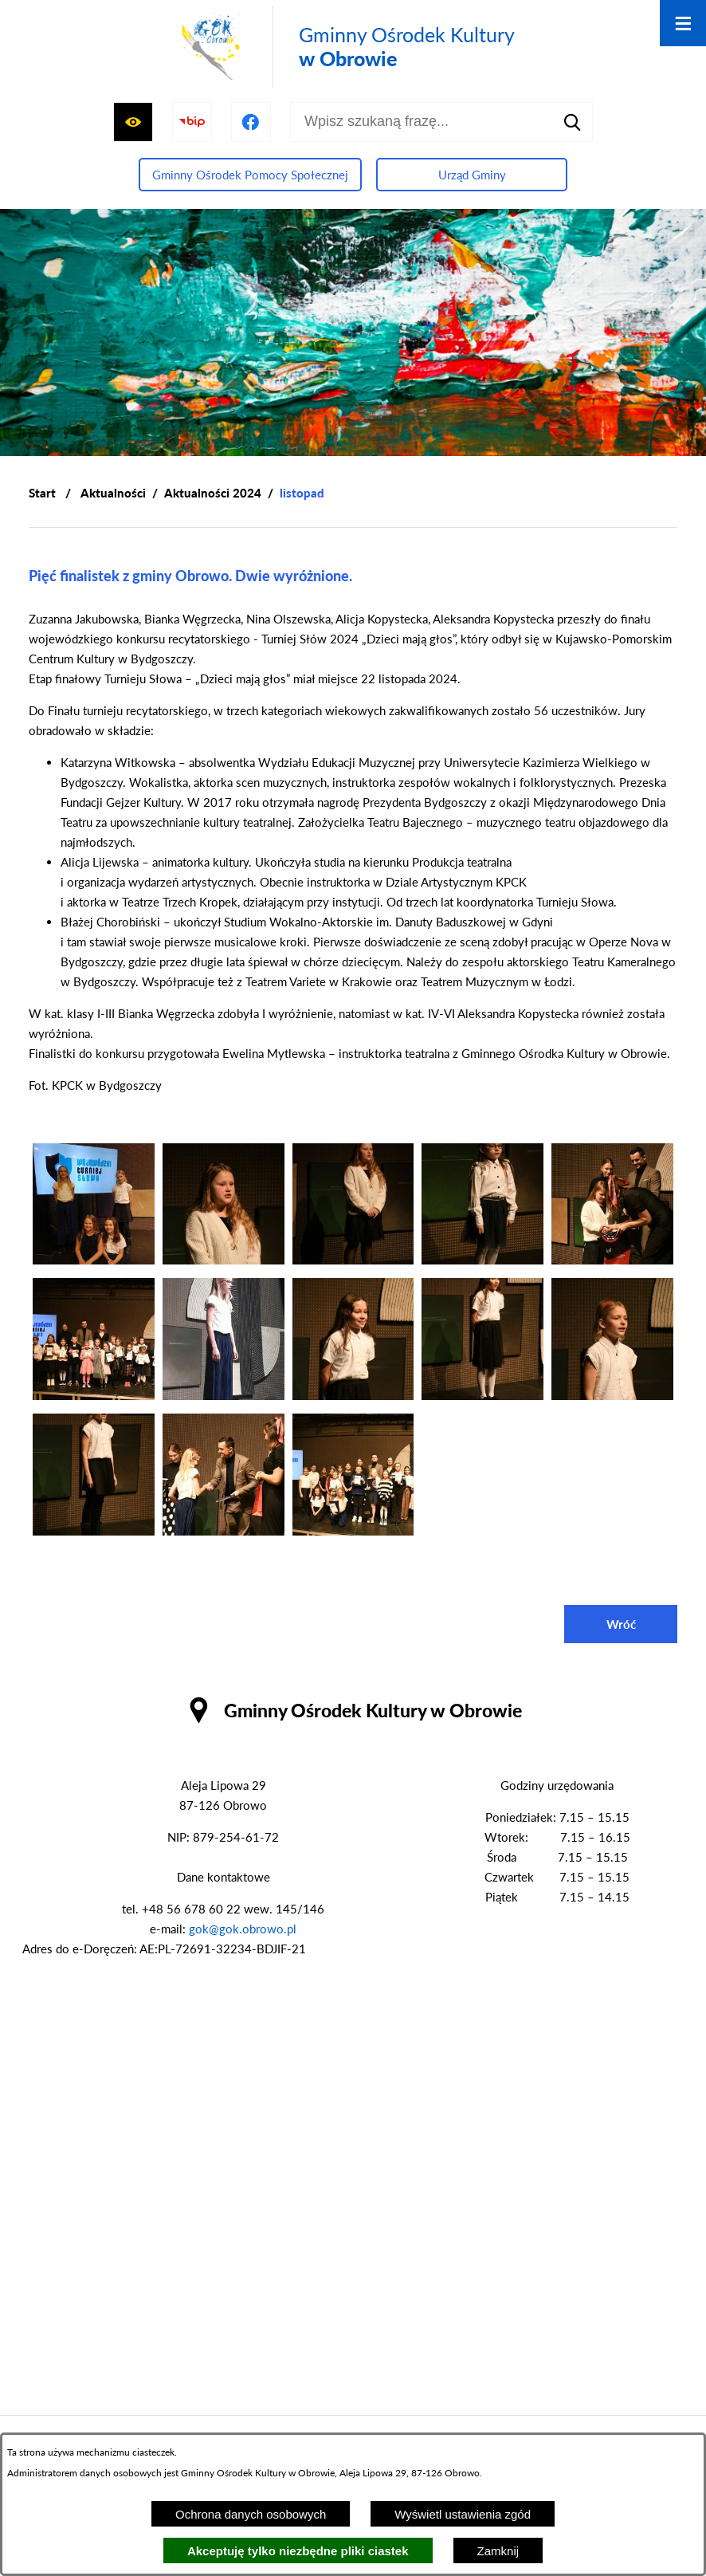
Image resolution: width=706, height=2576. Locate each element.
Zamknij (498, 2551)
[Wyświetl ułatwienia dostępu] (133, 122)
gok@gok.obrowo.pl (242, 1928)
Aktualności (113, 493)
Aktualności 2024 (212, 493)
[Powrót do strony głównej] (42, 493)
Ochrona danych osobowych (250, 2514)
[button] (94, 1260)
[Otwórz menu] (683, 23)
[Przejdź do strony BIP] (192, 122)
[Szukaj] (573, 122)
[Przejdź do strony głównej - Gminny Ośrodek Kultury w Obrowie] (345, 47)
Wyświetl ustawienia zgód (462, 2514)
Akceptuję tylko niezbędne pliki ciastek (298, 2551)
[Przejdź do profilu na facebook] (251, 122)
